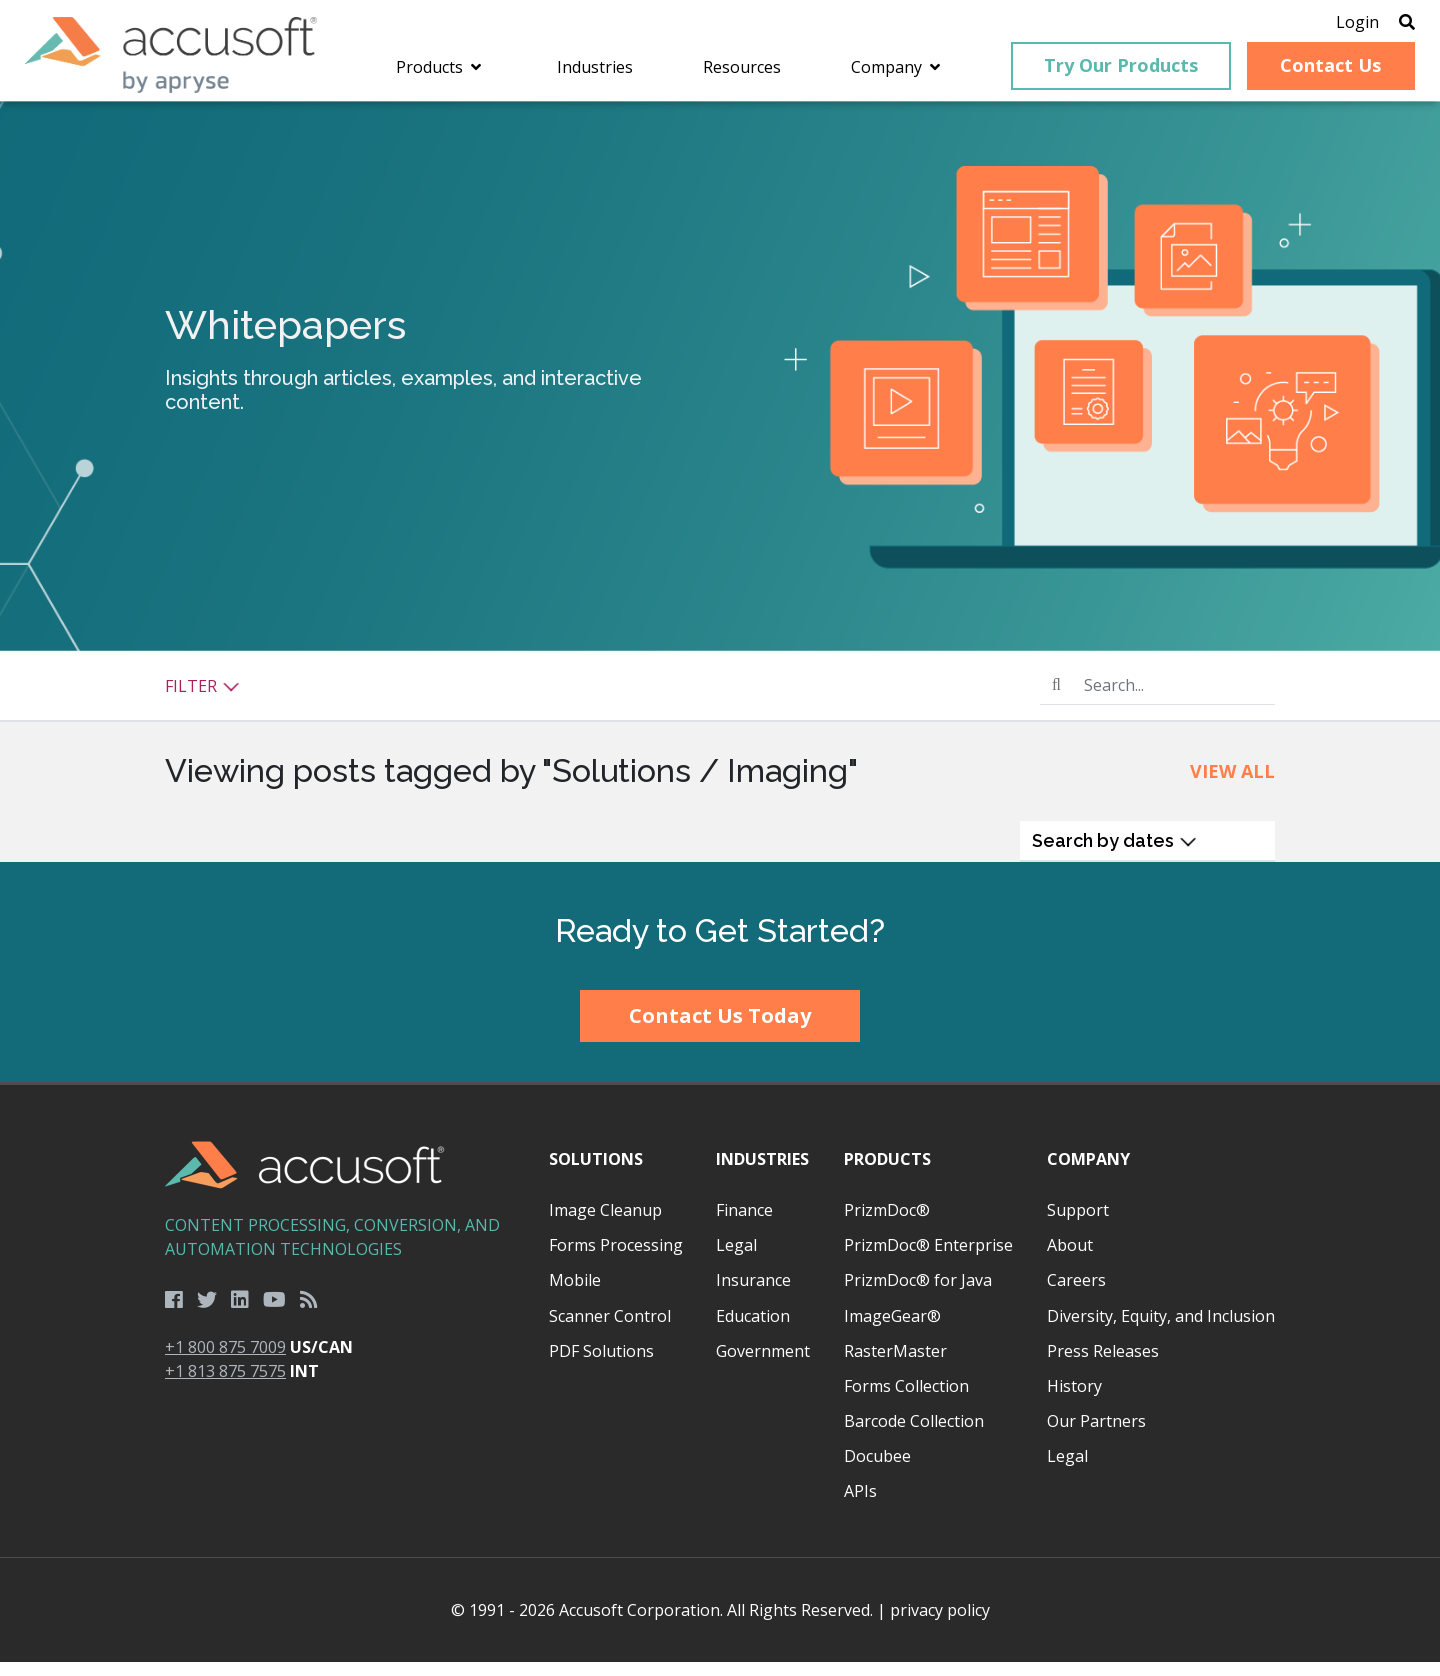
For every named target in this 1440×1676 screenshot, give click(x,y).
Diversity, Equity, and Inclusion (1161, 1330)
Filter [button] (202, 700)
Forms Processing (616, 1260)
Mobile (575, 1295)
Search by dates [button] (1114, 854)
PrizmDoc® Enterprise (928, 1260)
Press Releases (1103, 1365)
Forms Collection (906, 1400)
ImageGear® (892, 1330)
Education (753, 1330)
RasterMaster (895, 1365)
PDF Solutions (601, 1365)
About (1070, 1260)
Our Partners (1096, 1435)
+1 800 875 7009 (225, 1362)
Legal (736, 1260)
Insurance (753, 1295)
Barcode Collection (914, 1435)
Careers (1076, 1295)
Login (1322, 25)
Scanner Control (610, 1330)
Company (1088, 1173)
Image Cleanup (605, 1224)
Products (887, 1173)
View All (1232, 785)
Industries (762, 1173)
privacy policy (940, 1624)
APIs (860, 1506)
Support (1078, 1224)
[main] (720, 496)
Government (763, 1365)
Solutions (596, 1173)
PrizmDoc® (887, 1224)
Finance (744, 1224)
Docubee (877, 1471)
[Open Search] (1372, 25)
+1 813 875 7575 (225, 1386)
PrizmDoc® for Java (918, 1295)
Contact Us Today (720, 1030)
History (1074, 1400)
